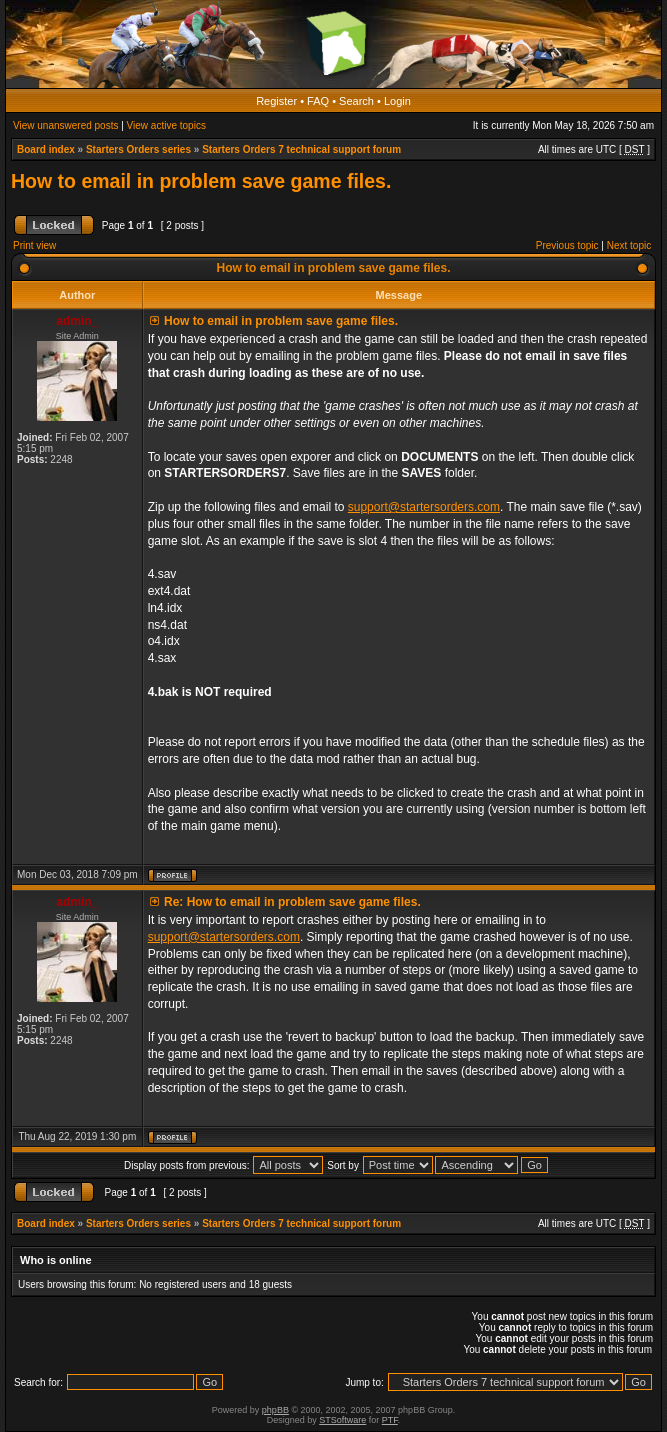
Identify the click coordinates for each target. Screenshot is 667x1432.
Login (397, 101)
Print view (34, 245)
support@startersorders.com (424, 507)
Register (276, 101)
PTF (390, 1420)
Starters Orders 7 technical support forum (301, 149)
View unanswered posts (65, 125)
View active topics (166, 125)
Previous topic (567, 245)
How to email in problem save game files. (201, 181)
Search (356, 101)
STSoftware (342, 1420)
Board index (46, 149)
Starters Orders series (138, 149)
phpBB (275, 1410)
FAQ (318, 101)
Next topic (629, 245)
